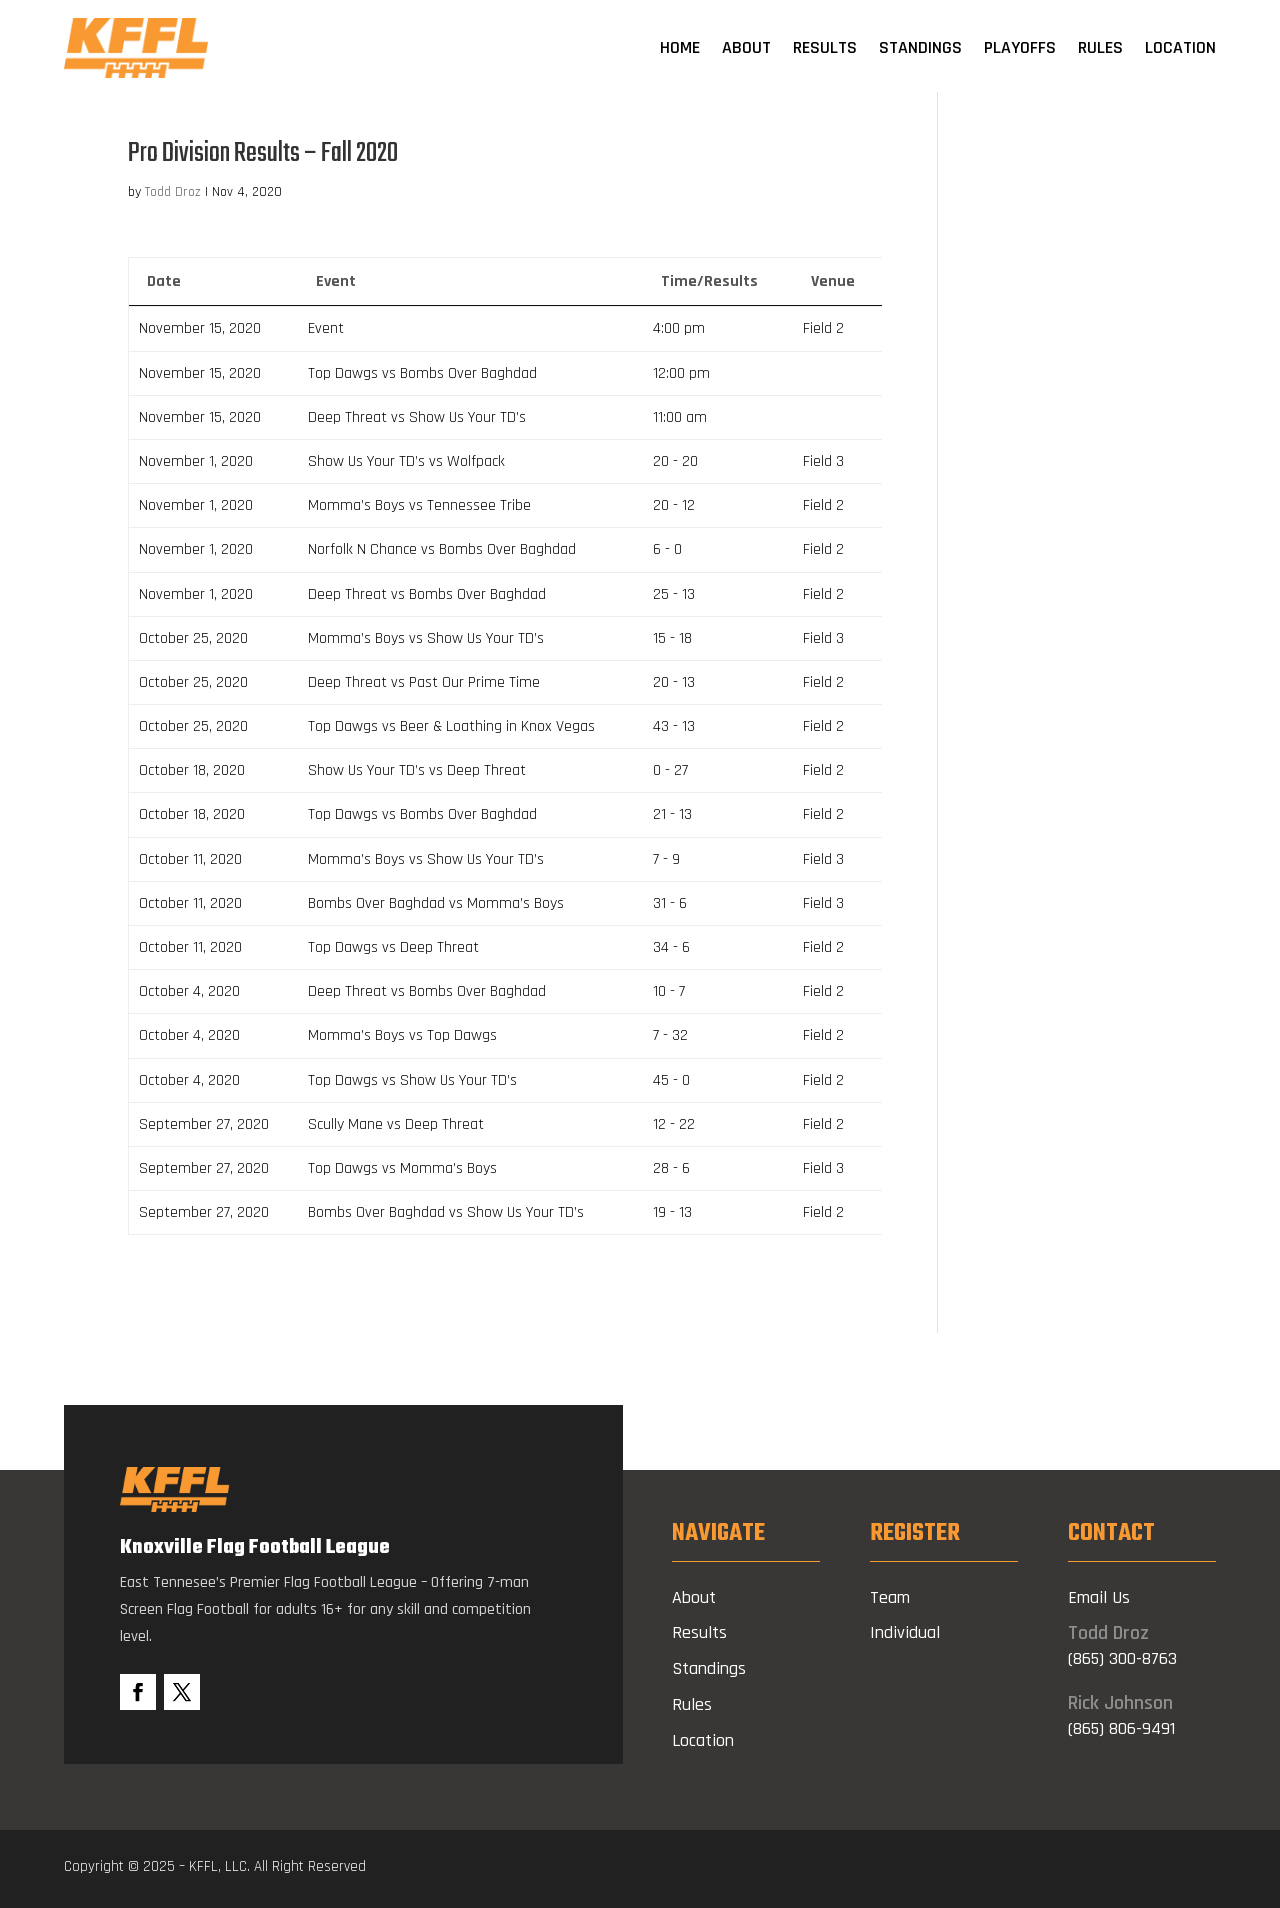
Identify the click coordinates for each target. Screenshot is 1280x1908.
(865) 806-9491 (1121, 1739)
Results (825, 47)
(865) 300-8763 (1122, 1669)
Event (336, 292)
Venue (833, 292)
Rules (1100, 47)
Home (680, 47)
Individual (905, 1644)
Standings (920, 47)
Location (1180, 47)
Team (890, 1608)
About (746, 47)
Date (164, 292)
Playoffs (1020, 47)
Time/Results (709, 292)
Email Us (1099, 1608)
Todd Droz (173, 203)
